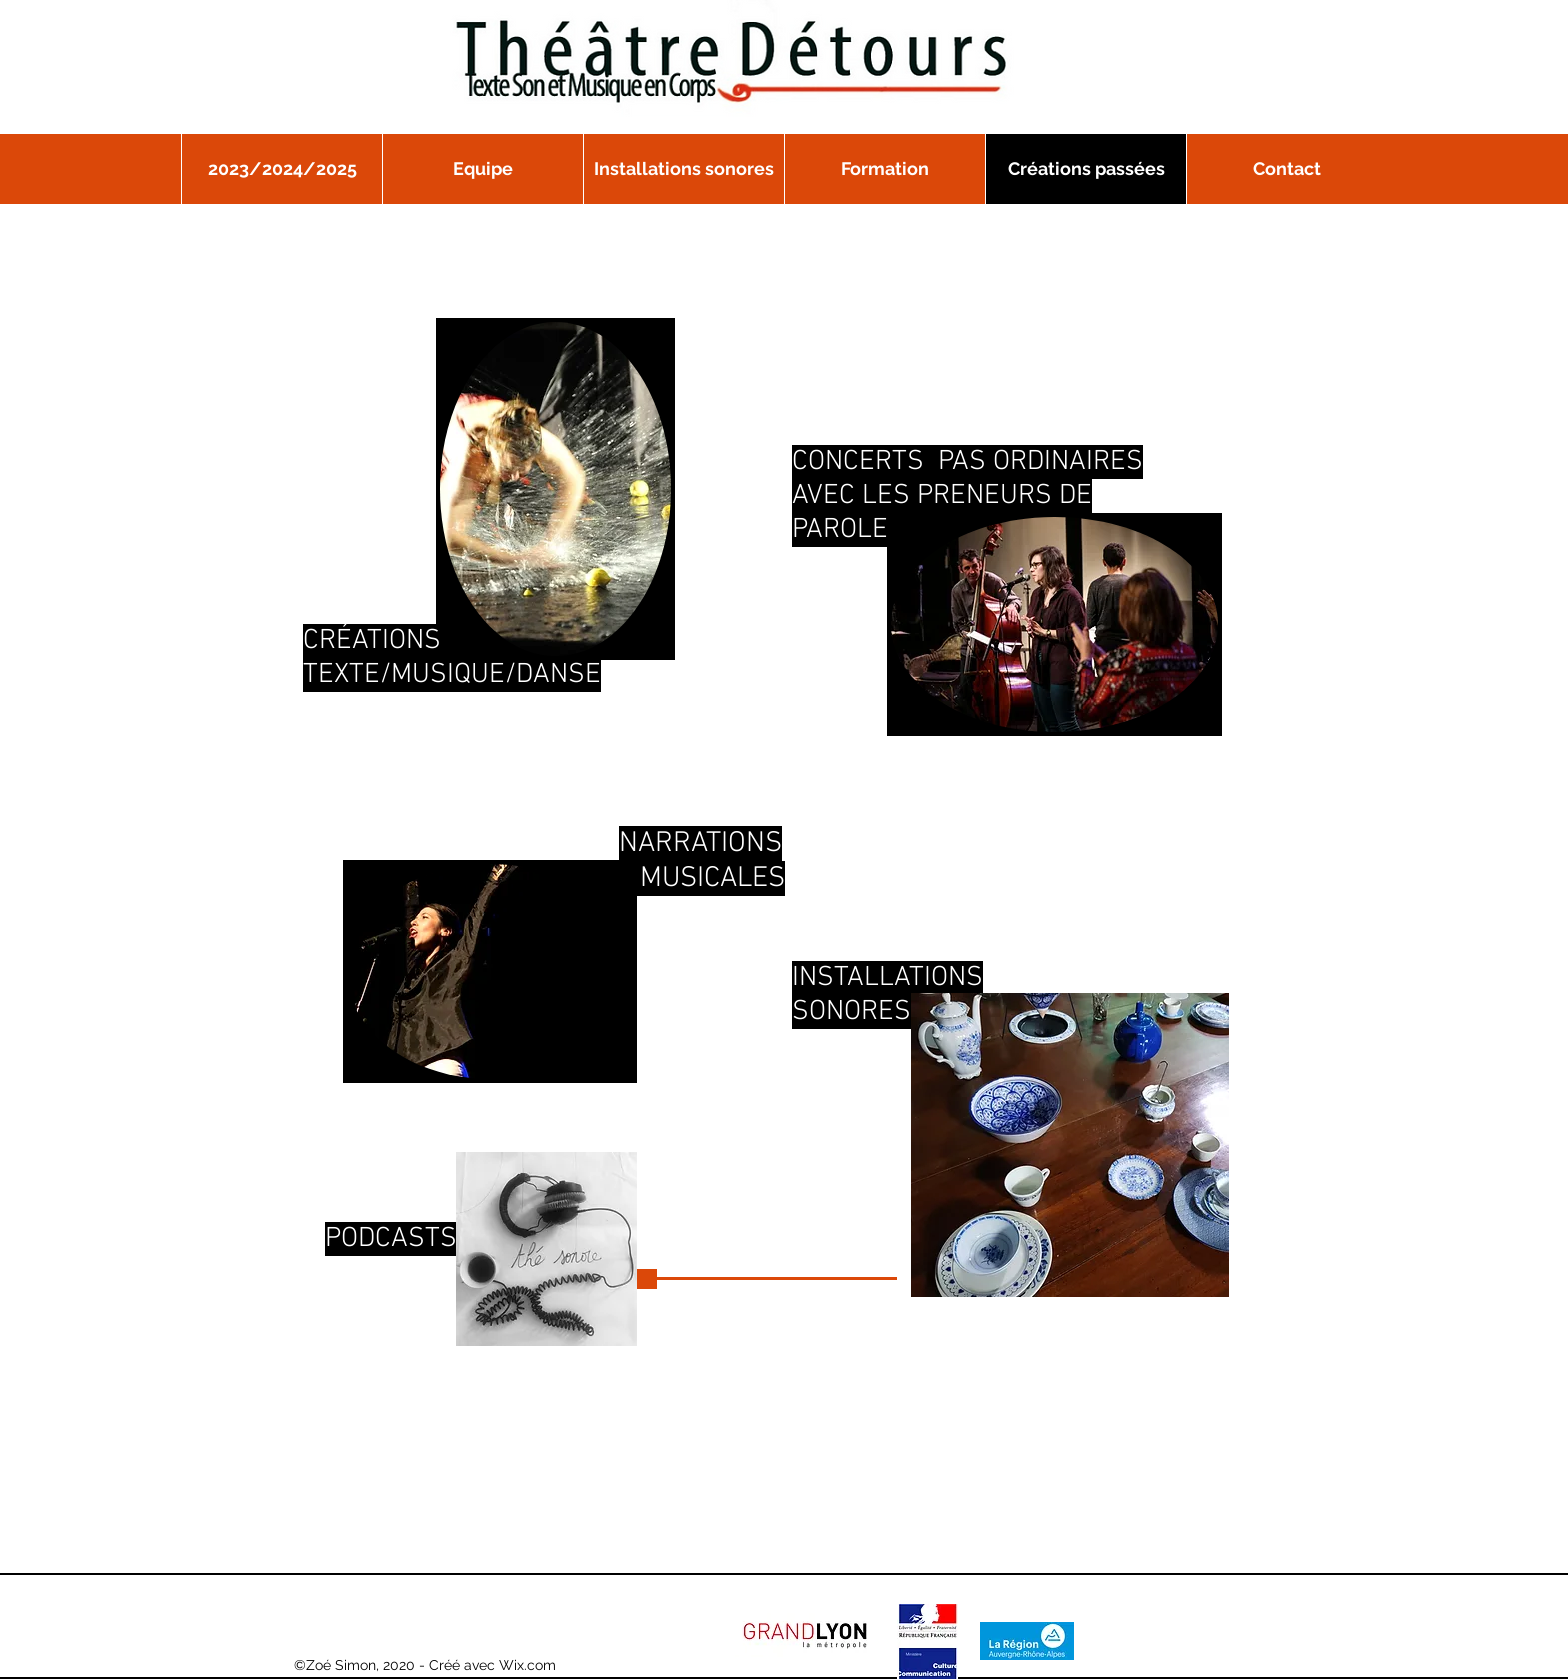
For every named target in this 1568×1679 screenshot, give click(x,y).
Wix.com (527, 1665)
